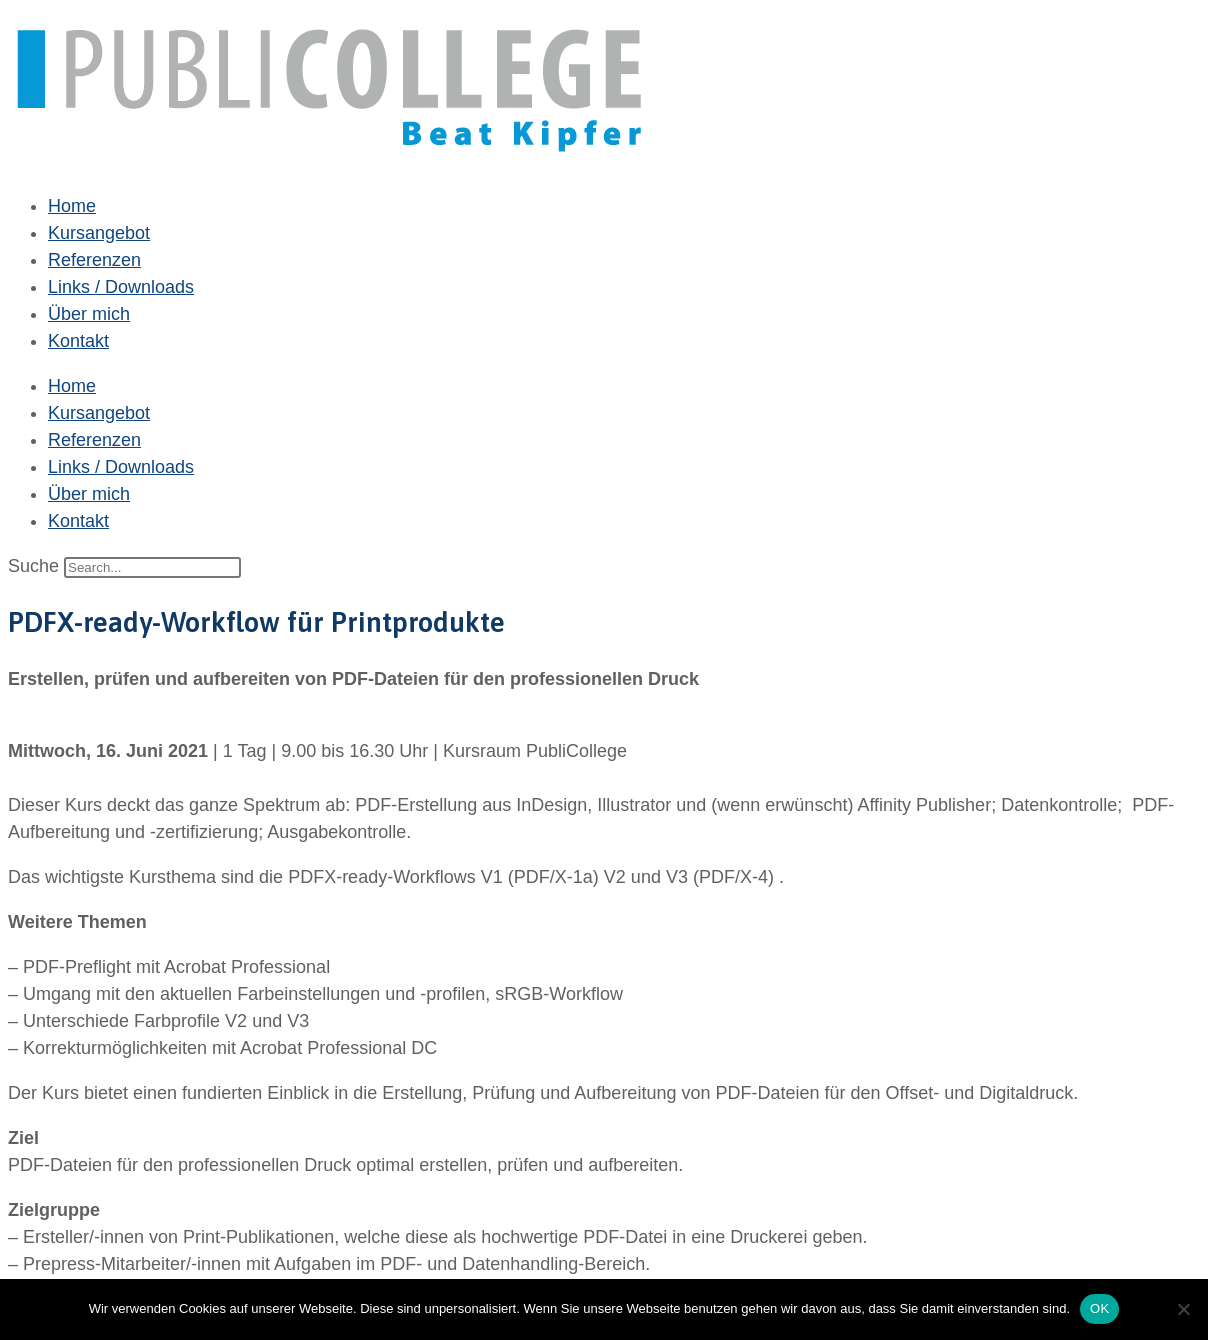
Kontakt (78, 341)
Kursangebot (99, 233)
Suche (33, 566)
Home (72, 206)
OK (1099, 1308)
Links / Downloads (121, 287)
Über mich (89, 314)
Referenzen (94, 260)
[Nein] (1183, 1309)
